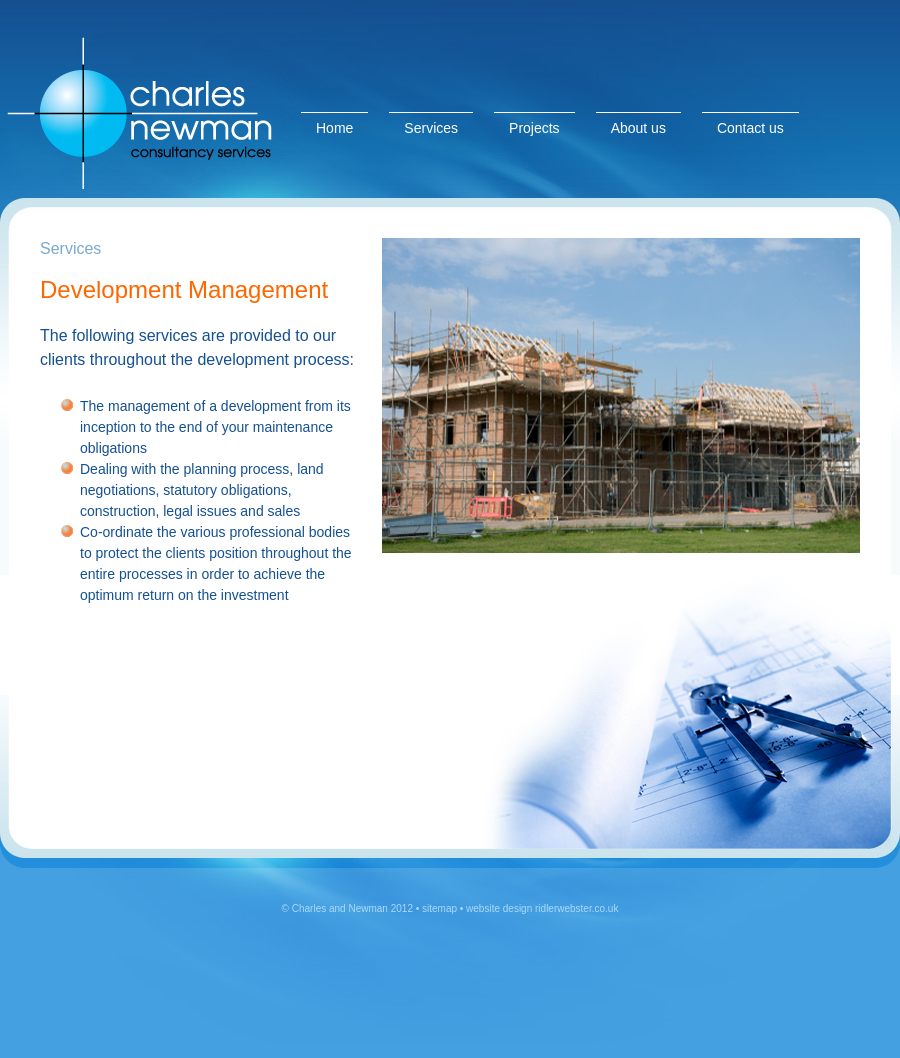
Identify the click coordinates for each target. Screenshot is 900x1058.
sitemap (439, 908)
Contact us (750, 128)
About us (638, 128)
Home (334, 128)
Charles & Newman (150, 99)
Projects (534, 128)
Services (431, 128)
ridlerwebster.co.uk (575, 908)
